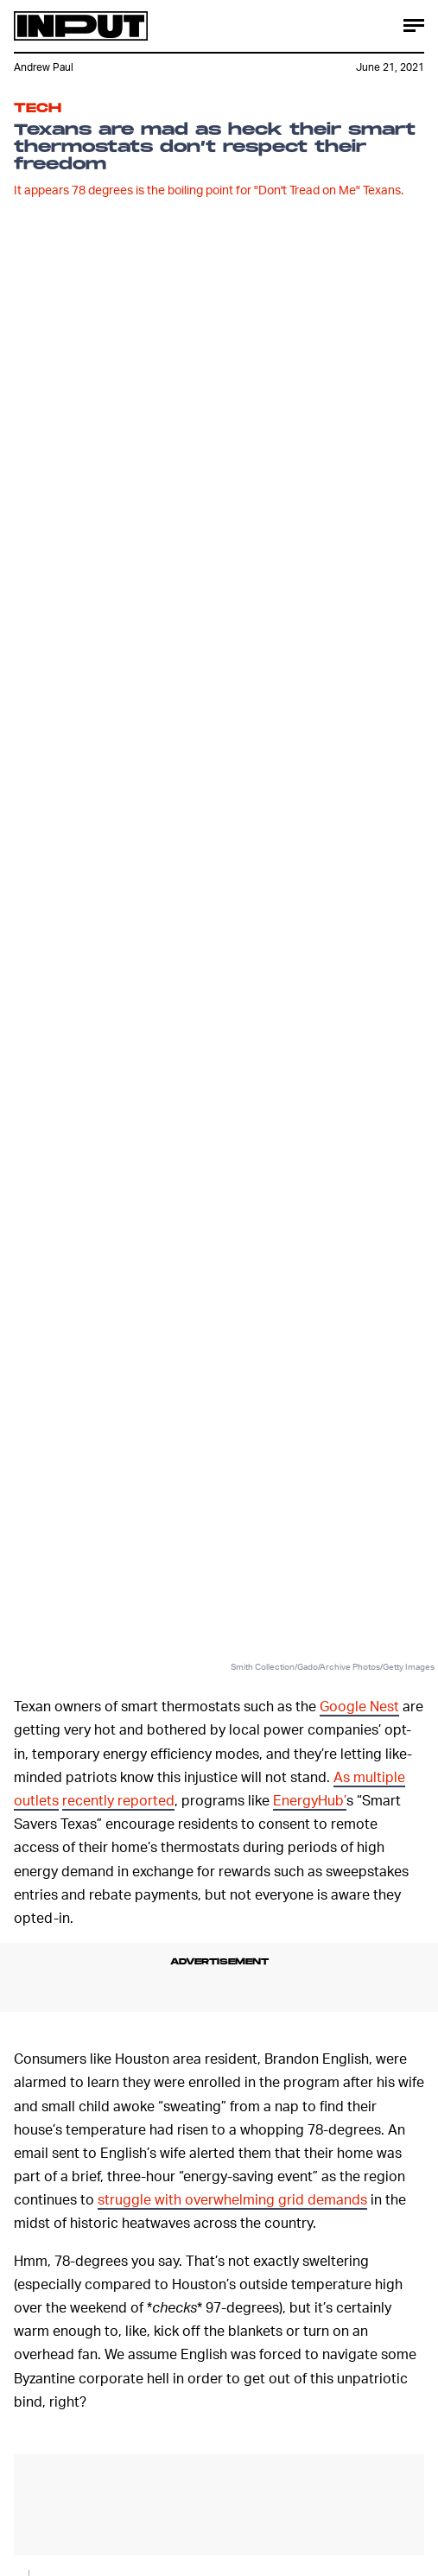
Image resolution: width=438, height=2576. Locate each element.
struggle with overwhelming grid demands (232, 2199)
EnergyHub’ (309, 1800)
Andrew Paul (43, 66)
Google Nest (359, 1706)
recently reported (118, 1800)
